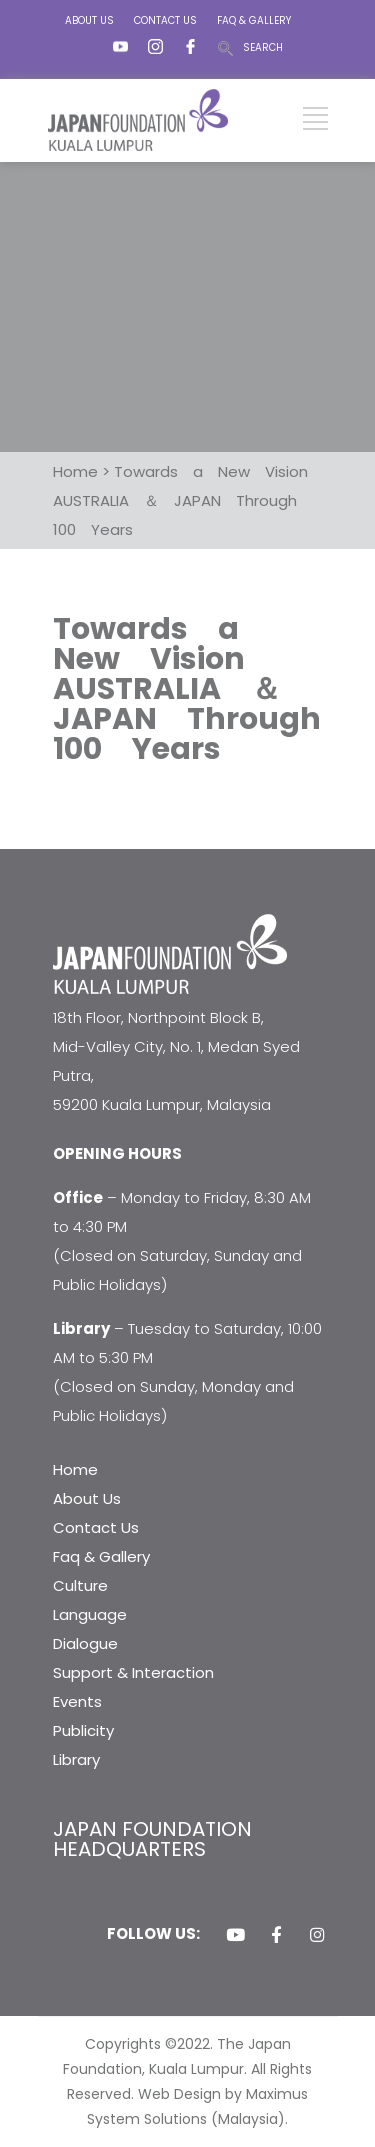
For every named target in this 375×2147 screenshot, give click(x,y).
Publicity (83, 1730)
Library (76, 1759)
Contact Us (96, 1527)
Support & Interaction (133, 1672)
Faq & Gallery (101, 1556)
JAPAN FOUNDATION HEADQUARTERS (152, 1839)
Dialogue (85, 1643)
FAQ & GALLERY (254, 20)
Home (75, 1469)
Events (77, 1701)
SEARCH (263, 47)
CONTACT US (165, 20)
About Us (87, 1498)
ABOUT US (89, 20)
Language (90, 1614)
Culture (80, 1585)
